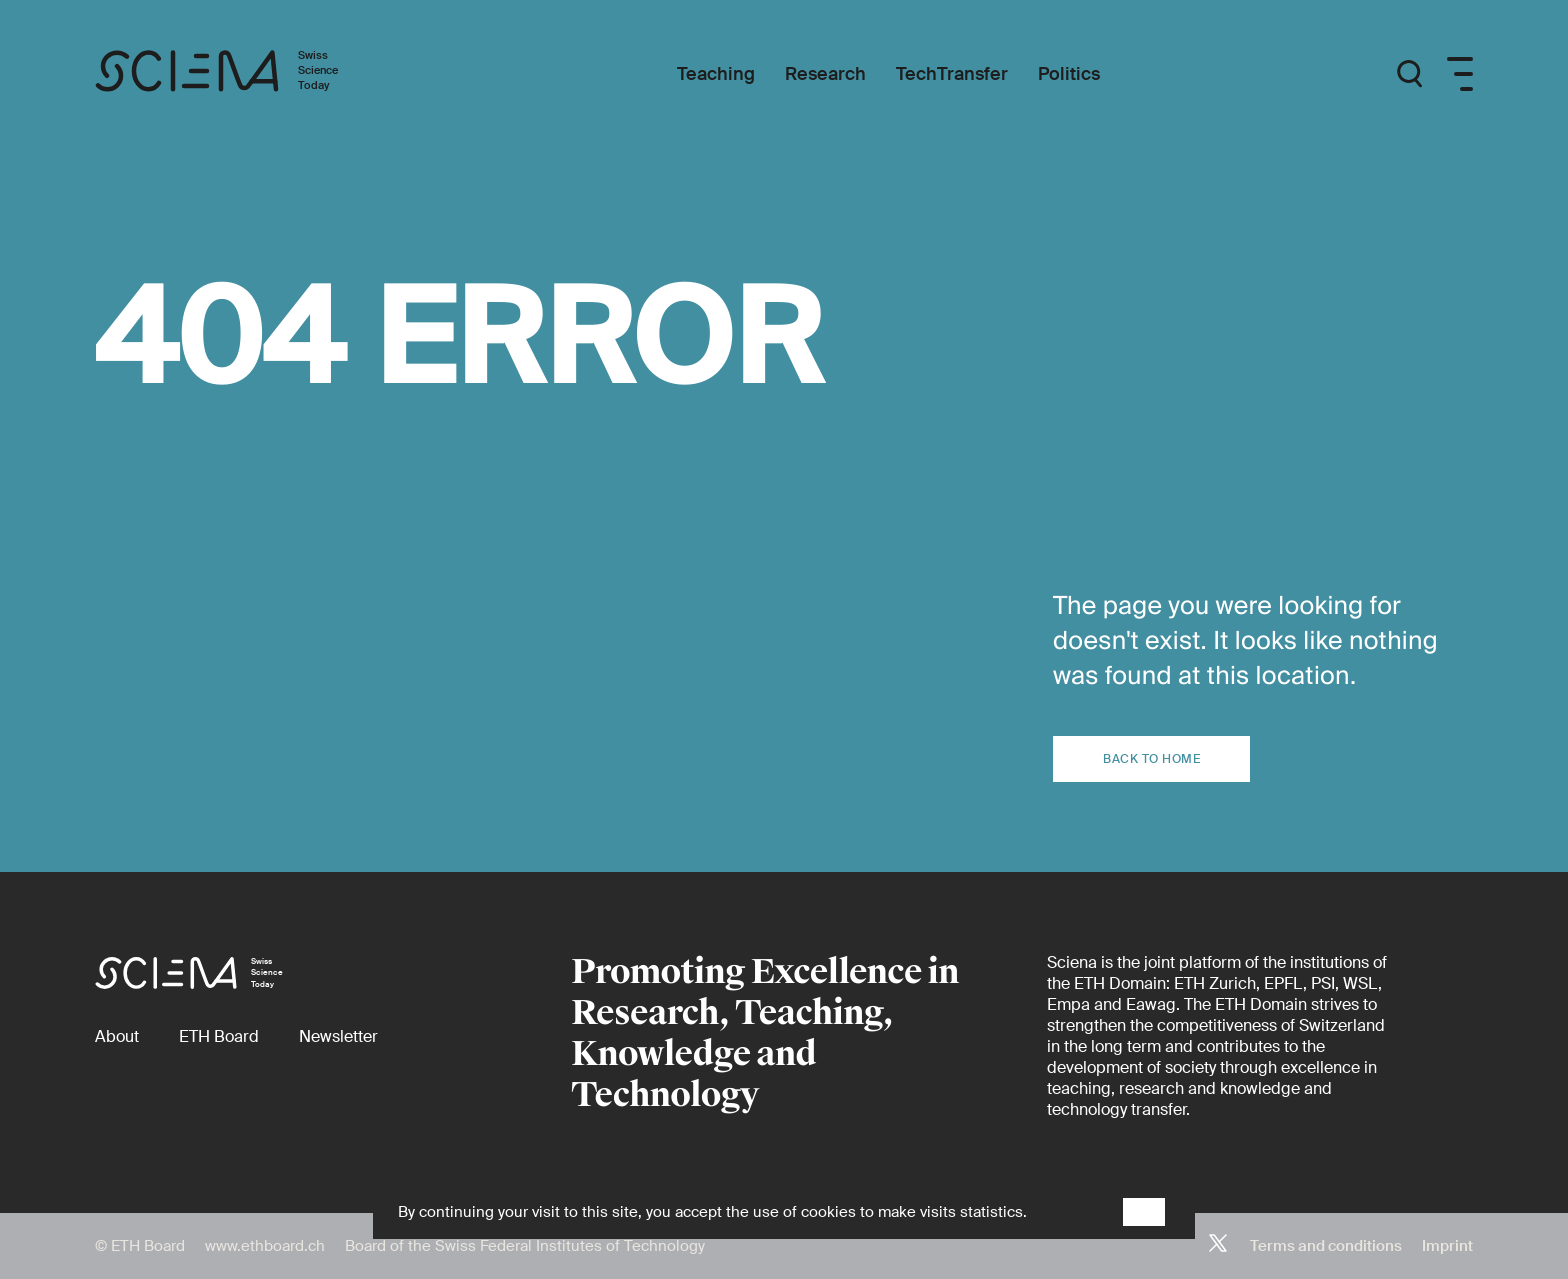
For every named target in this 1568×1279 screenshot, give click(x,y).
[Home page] (237, 74)
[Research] (825, 74)
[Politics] (1069, 74)
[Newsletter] (338, 1036)
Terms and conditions (1326, 1246)
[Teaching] (716, 74)
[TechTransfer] (952, 74)
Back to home (1151, 759)
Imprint (1447, 1246)
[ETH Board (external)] (219, 1036)
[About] (117, 1036)
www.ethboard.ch (265, 1246)
